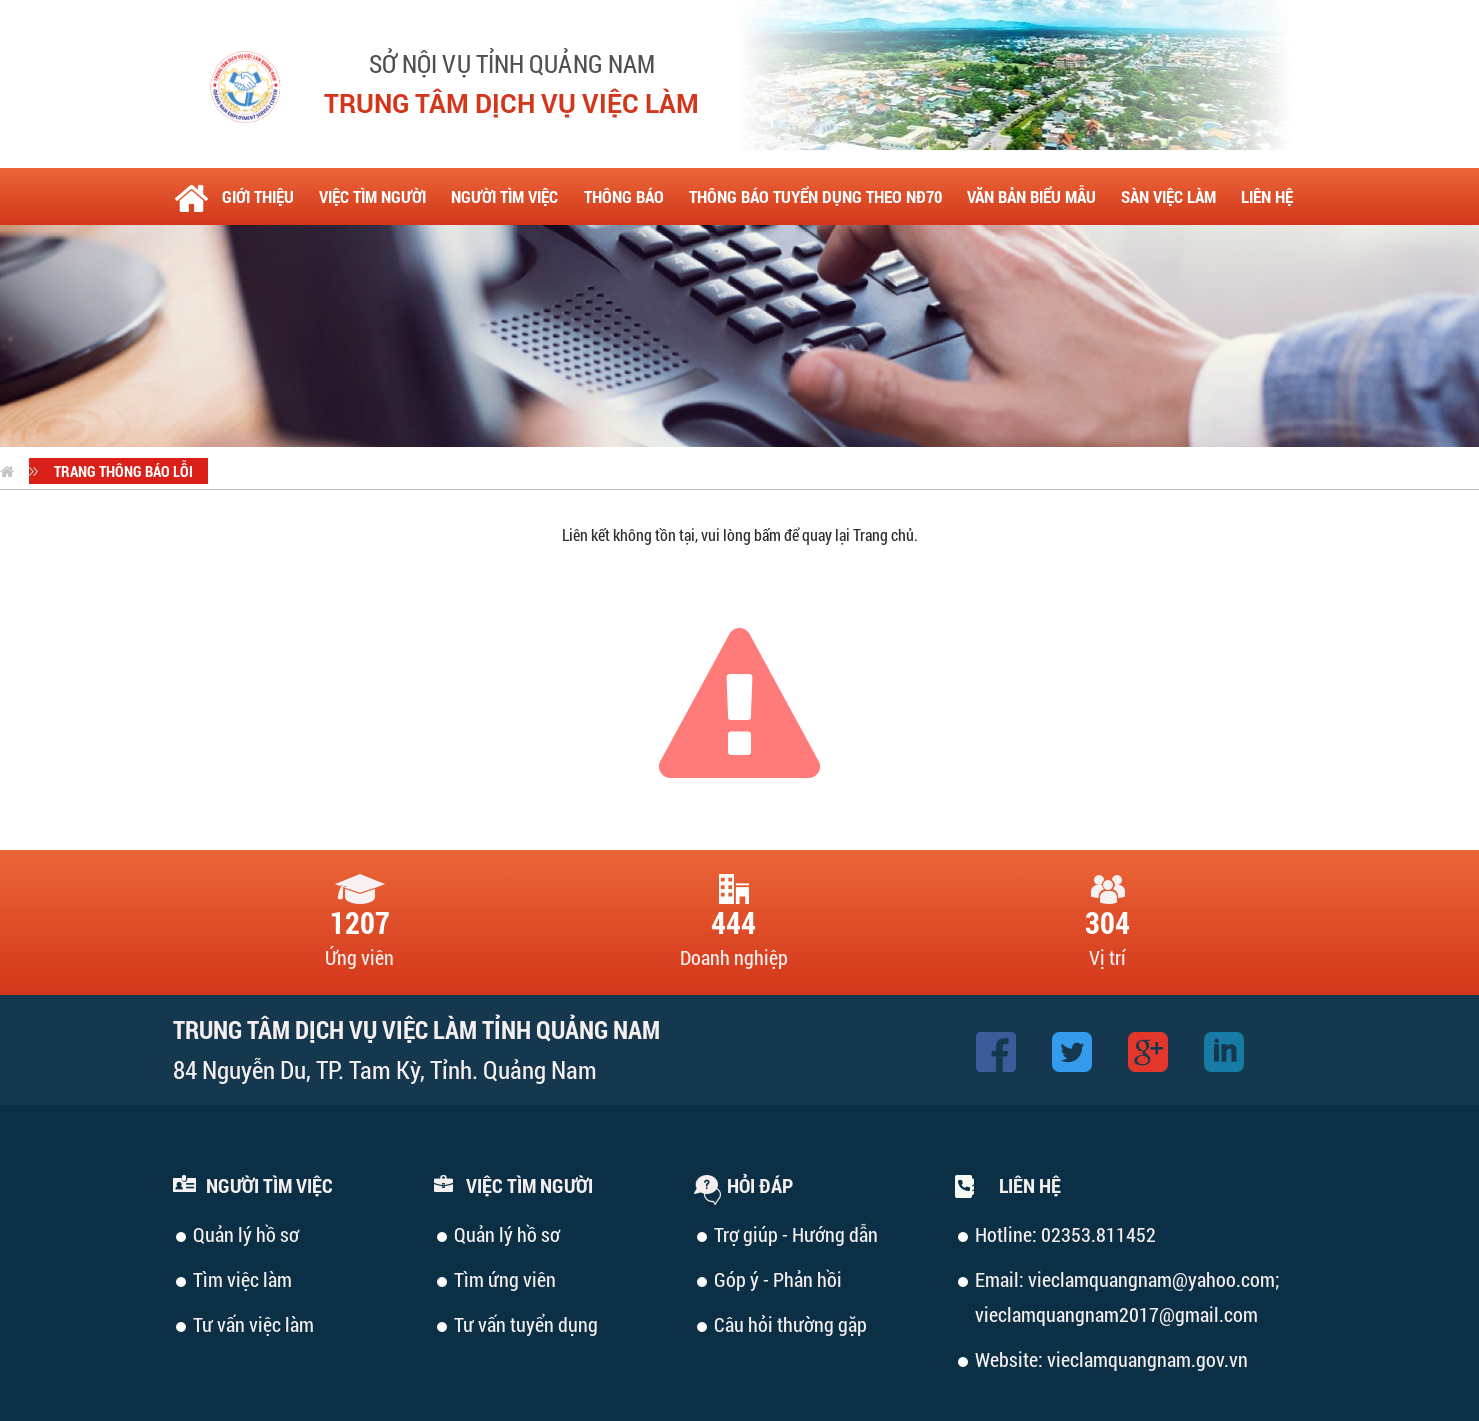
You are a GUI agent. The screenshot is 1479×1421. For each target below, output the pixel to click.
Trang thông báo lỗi (123, 471)
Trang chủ (883, 534)
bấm (767, 534)
